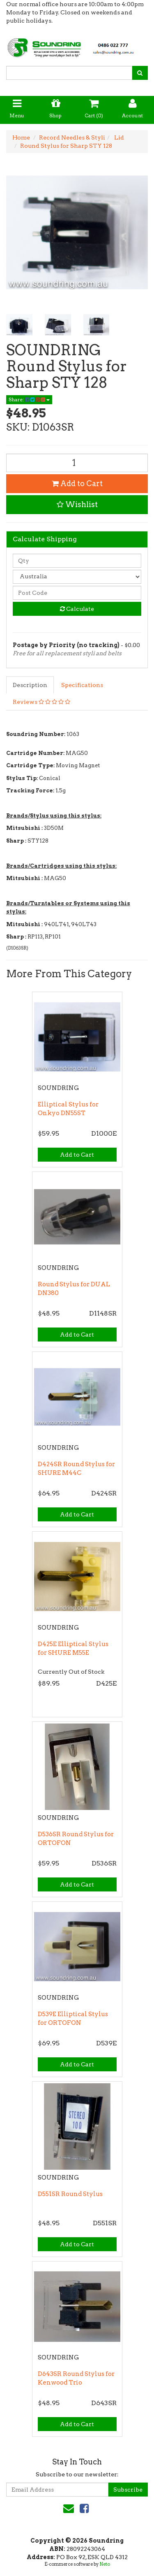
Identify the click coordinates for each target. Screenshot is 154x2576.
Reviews (41, 702)
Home (21, 137)
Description (30, 685)
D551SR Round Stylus (70, 2194)
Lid (118, 137)
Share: (29, 399)
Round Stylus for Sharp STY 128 (66, 145)
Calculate (77, 609)
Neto (104, 2564)
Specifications (82, 685)
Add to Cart (77, 483)
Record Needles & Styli (72, 137)
